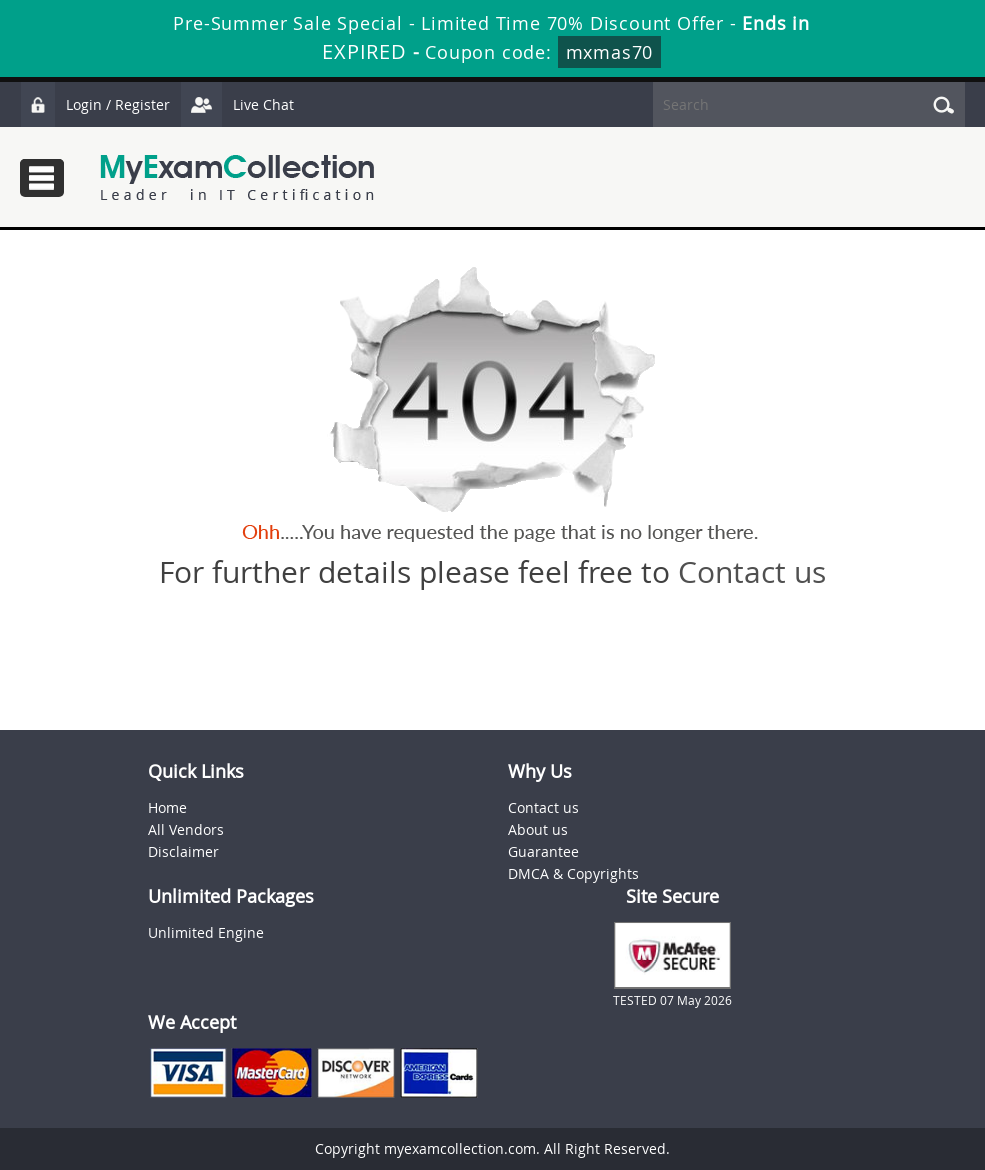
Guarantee (543, 851)
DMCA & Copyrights (573, 873)
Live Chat (237, 104)
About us (538, 829)
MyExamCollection (237, 177)
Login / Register (95, 104)
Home (167, 807)
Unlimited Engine (206, 932)
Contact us (752, 572)
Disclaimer (183, 851)
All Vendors (186, 829)
